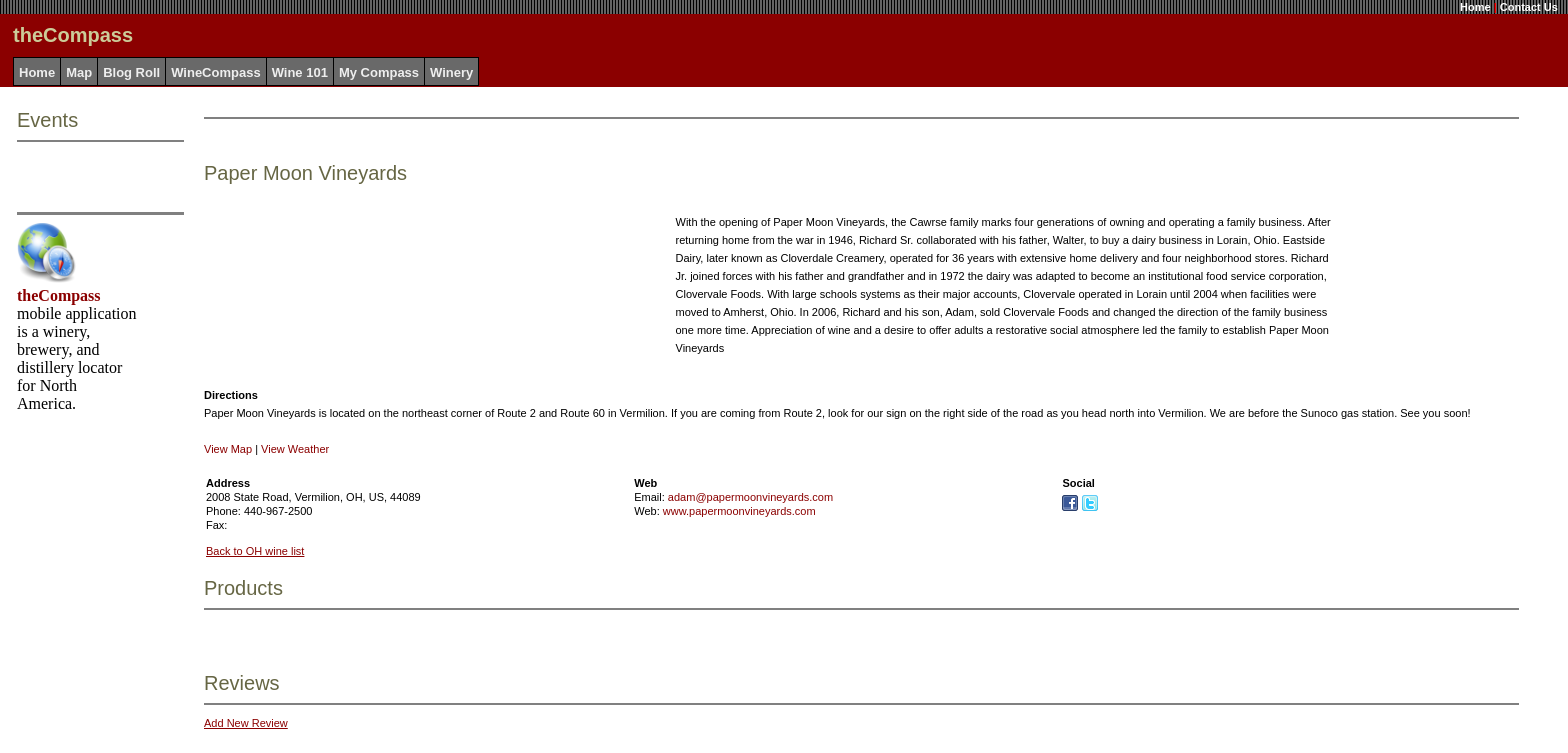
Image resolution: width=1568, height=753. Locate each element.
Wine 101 (300, 72)
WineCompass (215, 72)
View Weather (295, 449)
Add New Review (246, 723)
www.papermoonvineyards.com (739, 511)
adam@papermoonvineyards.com (750, 497)
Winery (451, 72)
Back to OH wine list (255, 551)
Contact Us (1529, 7)
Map (79, 72)
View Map (228, 449)
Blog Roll (131, 72)
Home (1475, 7)
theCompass (59, 295)
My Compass (379, 72)
